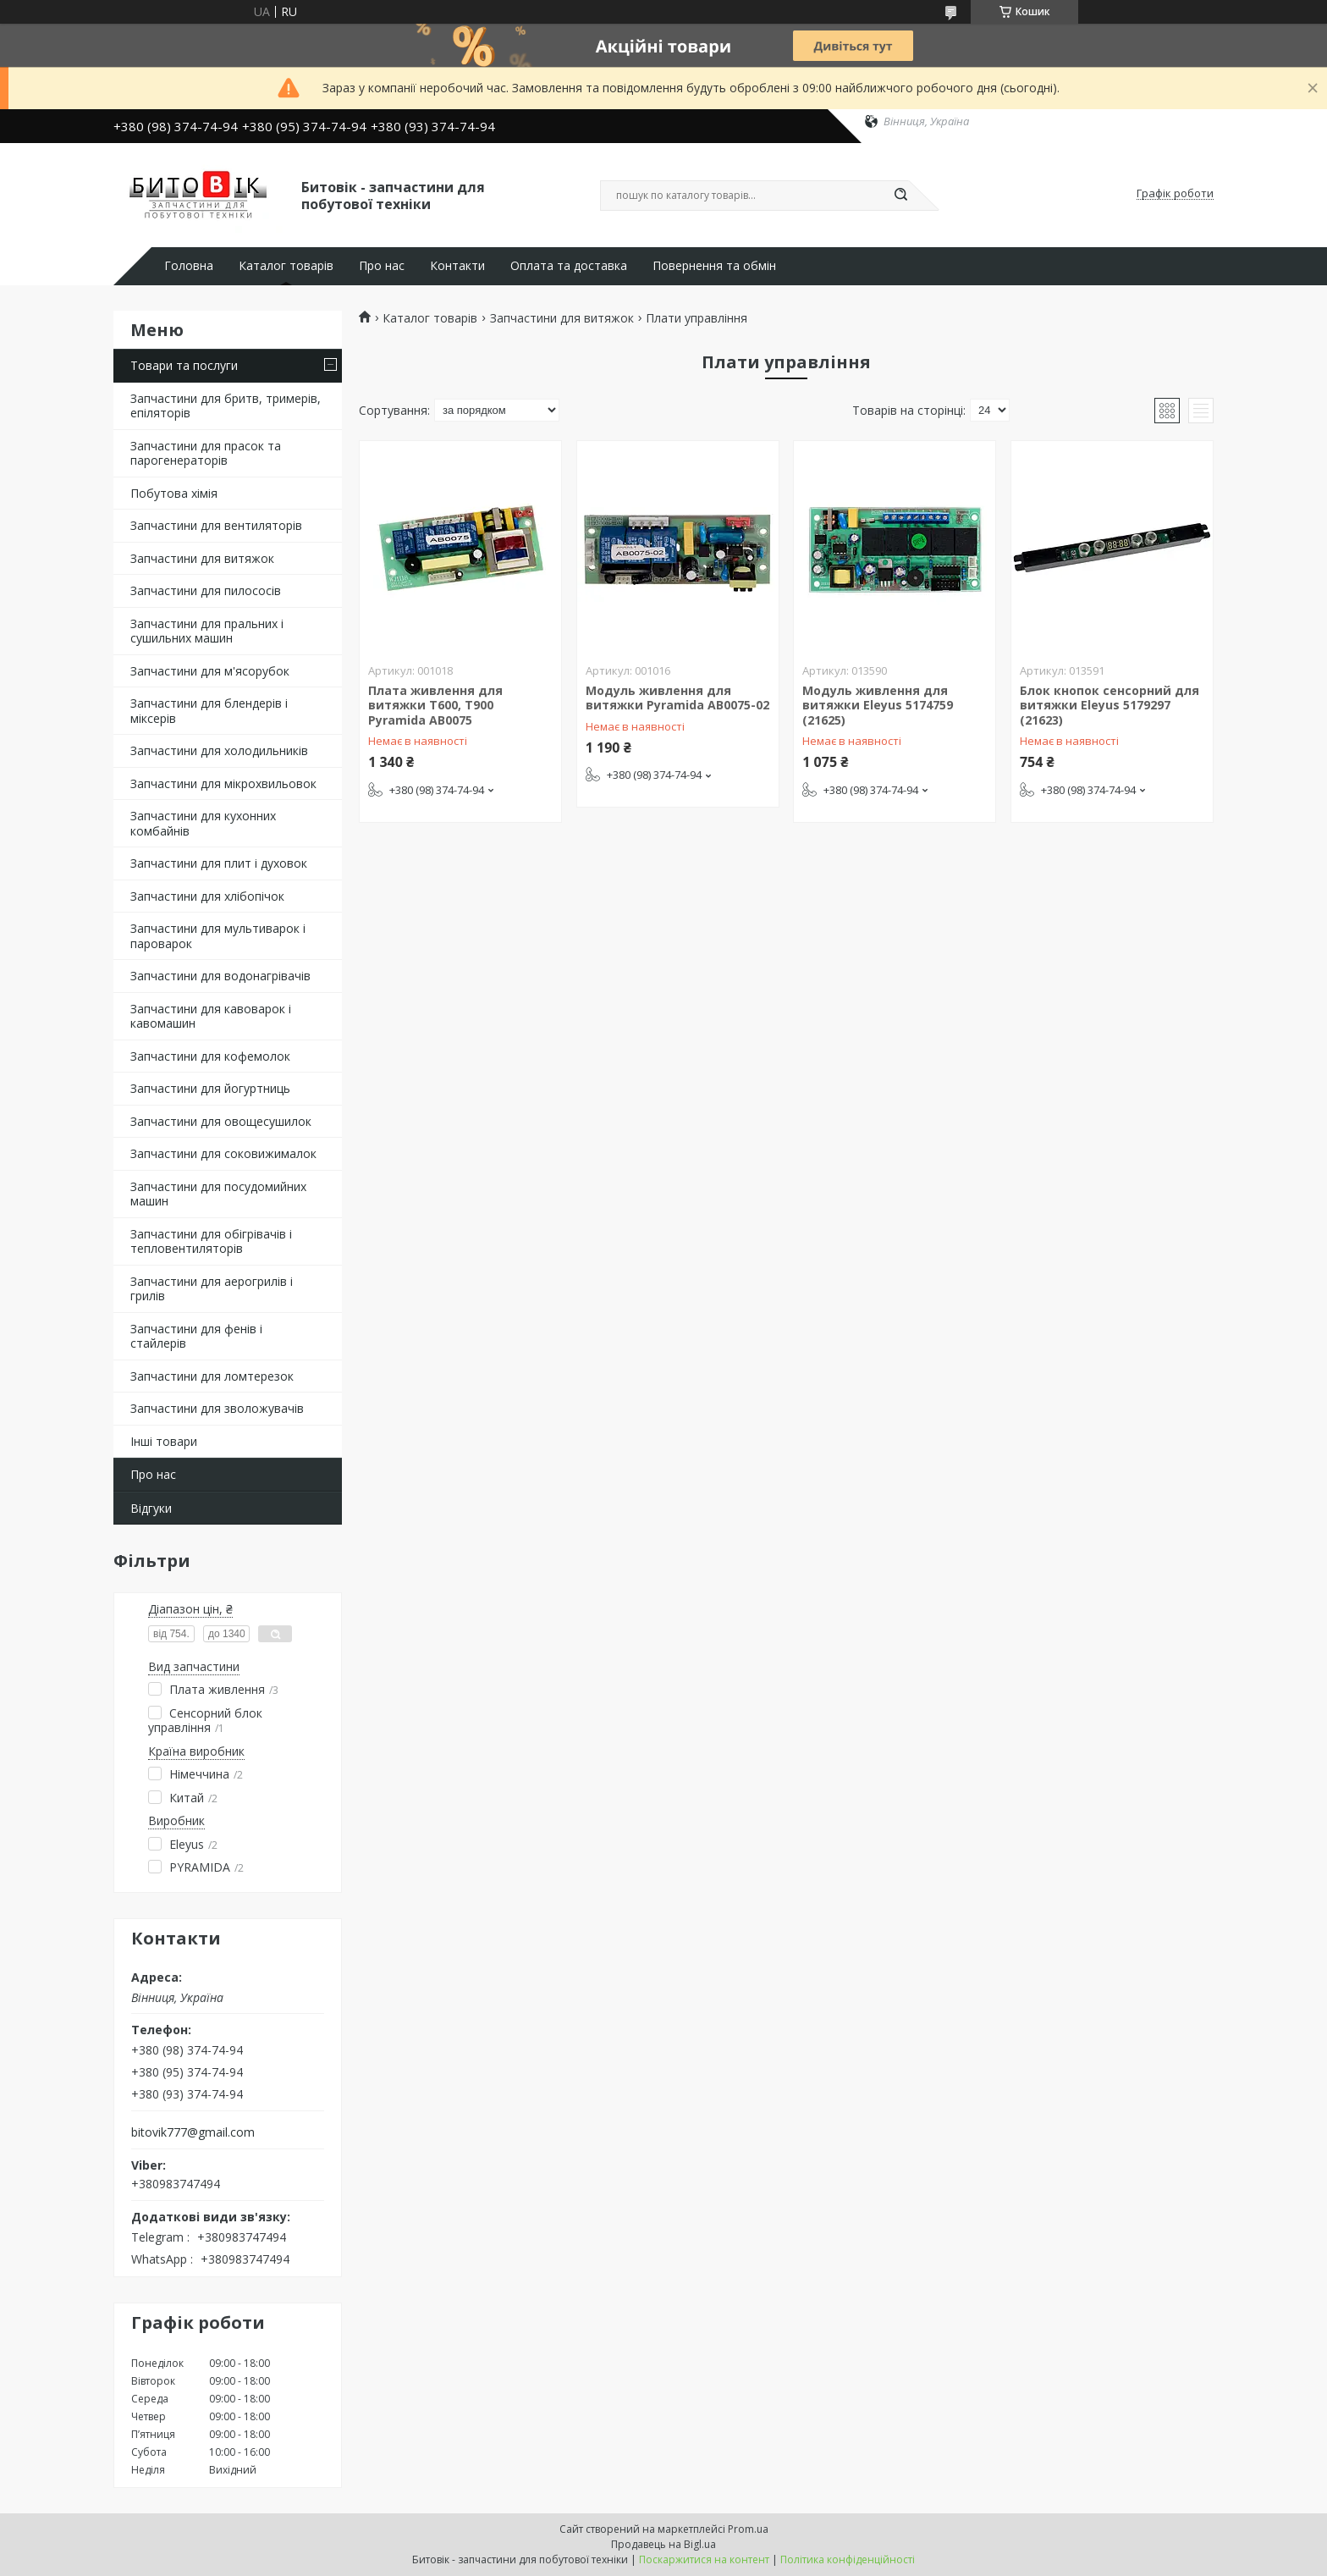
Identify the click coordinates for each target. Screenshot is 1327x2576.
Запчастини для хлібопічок (207, 896)
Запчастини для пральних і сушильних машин (207, 631)
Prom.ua (748, 2529)
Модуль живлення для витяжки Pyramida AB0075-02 (677, 698)
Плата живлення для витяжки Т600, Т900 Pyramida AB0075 (435, 705)
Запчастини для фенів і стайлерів (196, 1336)
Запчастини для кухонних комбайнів (203, 823)
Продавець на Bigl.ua (663, 2544)
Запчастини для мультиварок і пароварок (218, 936)
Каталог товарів (286, 266)
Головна (188, 266)
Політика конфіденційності (847, 2559)
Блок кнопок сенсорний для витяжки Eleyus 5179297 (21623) (1109, 705)
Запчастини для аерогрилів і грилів (211, 1289)
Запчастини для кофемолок (210, 1056)
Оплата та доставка (568, 266)
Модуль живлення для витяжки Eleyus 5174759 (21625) (877, 705)
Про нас (382, 266)
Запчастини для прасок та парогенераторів (205, 453)
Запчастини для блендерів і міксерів (209, 710)
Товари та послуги (184, 365)
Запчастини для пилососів (205, 590)
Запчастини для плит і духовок (218, 863)
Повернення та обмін (714, 266)
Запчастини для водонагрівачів (220, 976)
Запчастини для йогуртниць (210, 1088)
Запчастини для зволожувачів (217, 1408)
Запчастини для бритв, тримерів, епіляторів (225, 406)
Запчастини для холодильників (219, 750)
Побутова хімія (173, 493)
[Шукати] (900, 195)
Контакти (457, 266)
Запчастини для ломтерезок (212, 1376)
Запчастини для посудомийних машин (218, 1194)
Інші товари (163, 1441)
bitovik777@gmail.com (193, 2132)
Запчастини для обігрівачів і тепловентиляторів (211, 1241)
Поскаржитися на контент (704, 2559)
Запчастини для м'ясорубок (209, 671)
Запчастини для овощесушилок (220, 1121)
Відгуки (151, 1508)
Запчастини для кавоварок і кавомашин (210, 1016)
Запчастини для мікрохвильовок (223, 783)
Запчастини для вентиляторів (216, 525)
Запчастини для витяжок (202, 558)
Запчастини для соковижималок (223, 1153)
